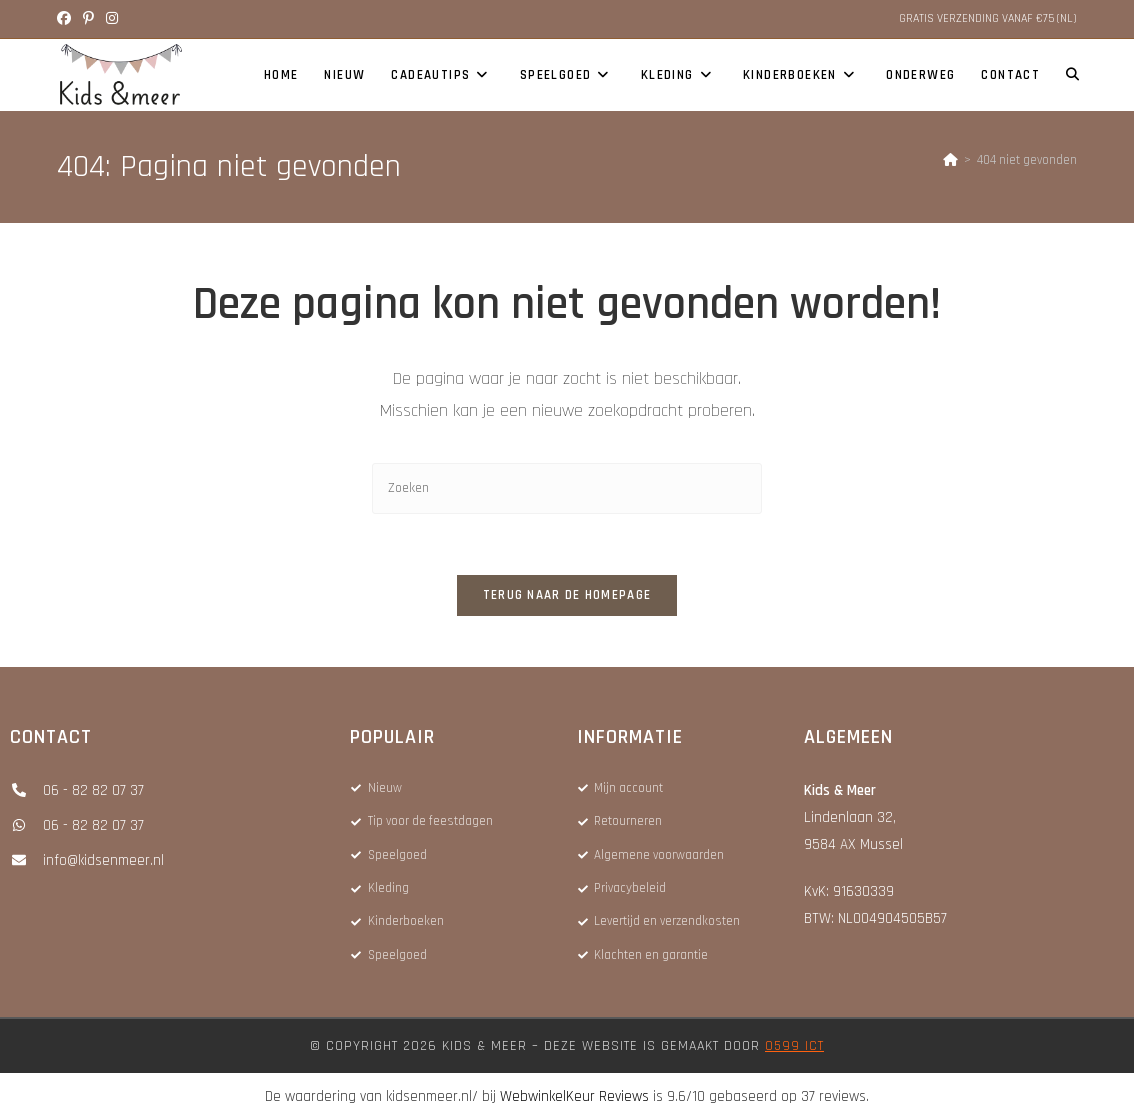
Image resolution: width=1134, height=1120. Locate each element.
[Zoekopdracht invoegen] (567, 488)
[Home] (950, 160)
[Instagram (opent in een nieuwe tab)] (112, 19)
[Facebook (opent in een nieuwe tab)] (67, 19)
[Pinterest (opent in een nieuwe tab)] (88, 19)
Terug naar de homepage (567, 595)
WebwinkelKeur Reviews (574, 1096)
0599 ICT (794, 1046)
